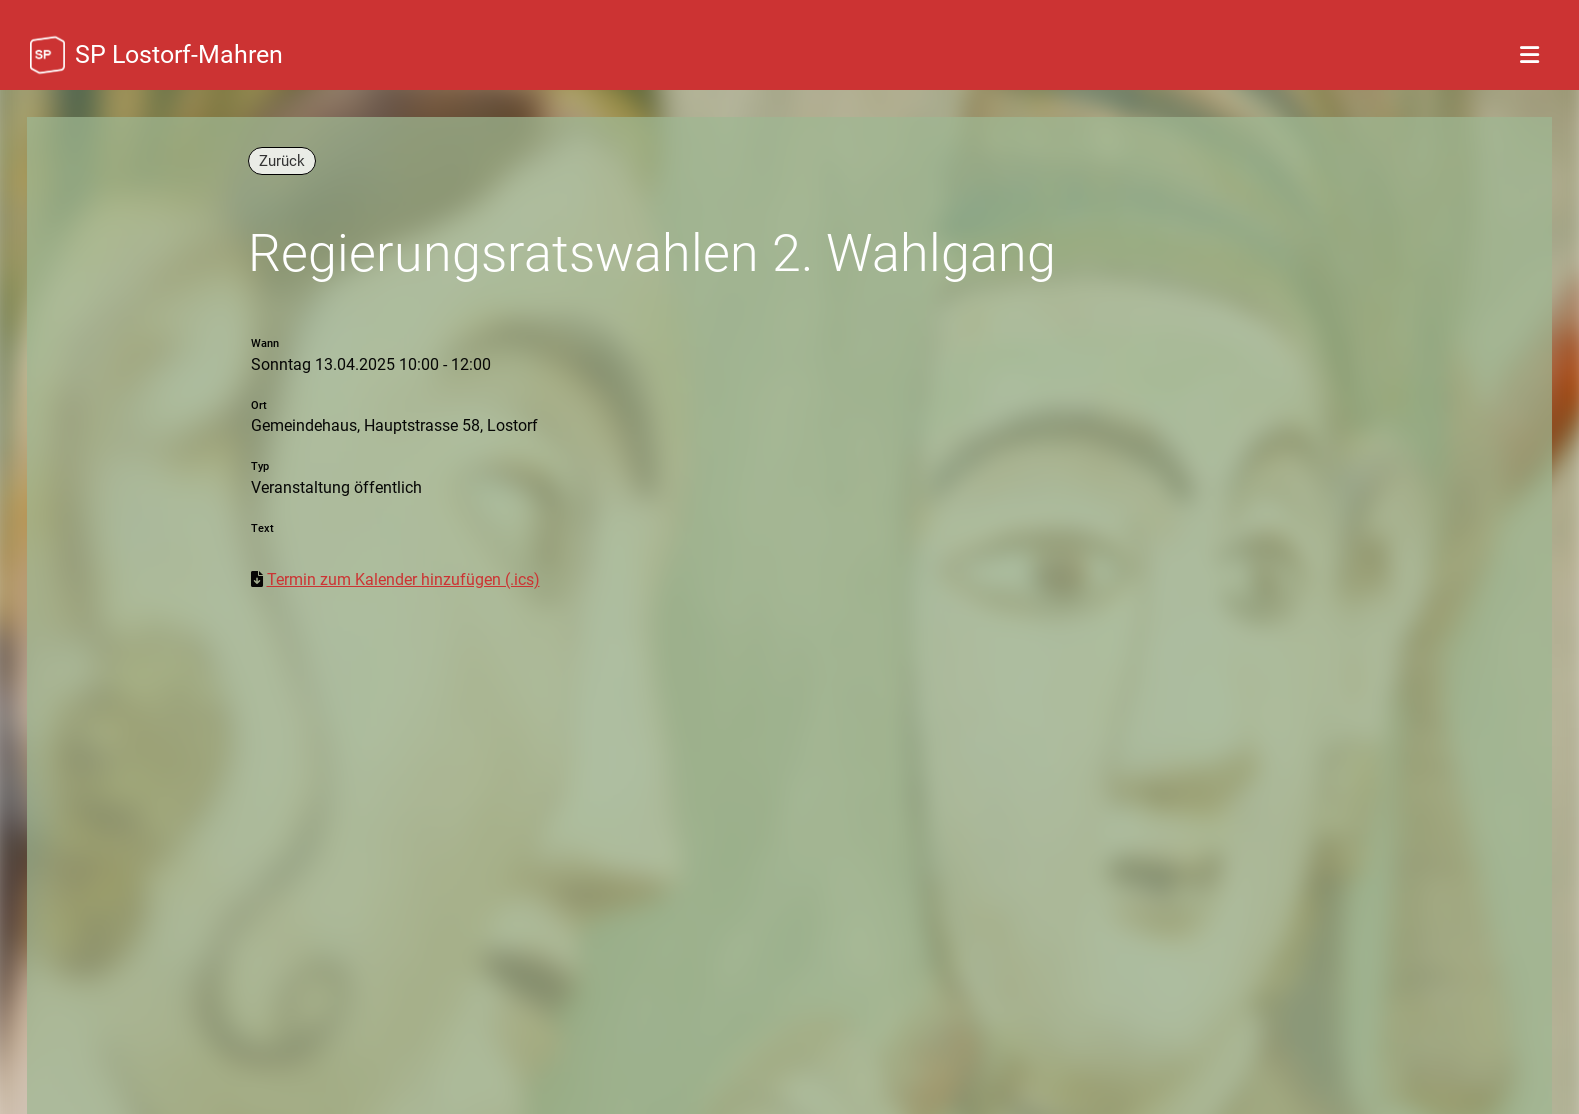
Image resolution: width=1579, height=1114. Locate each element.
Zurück (282, 161)
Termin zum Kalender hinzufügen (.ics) (403, 579)
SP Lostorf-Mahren (179, 54)
